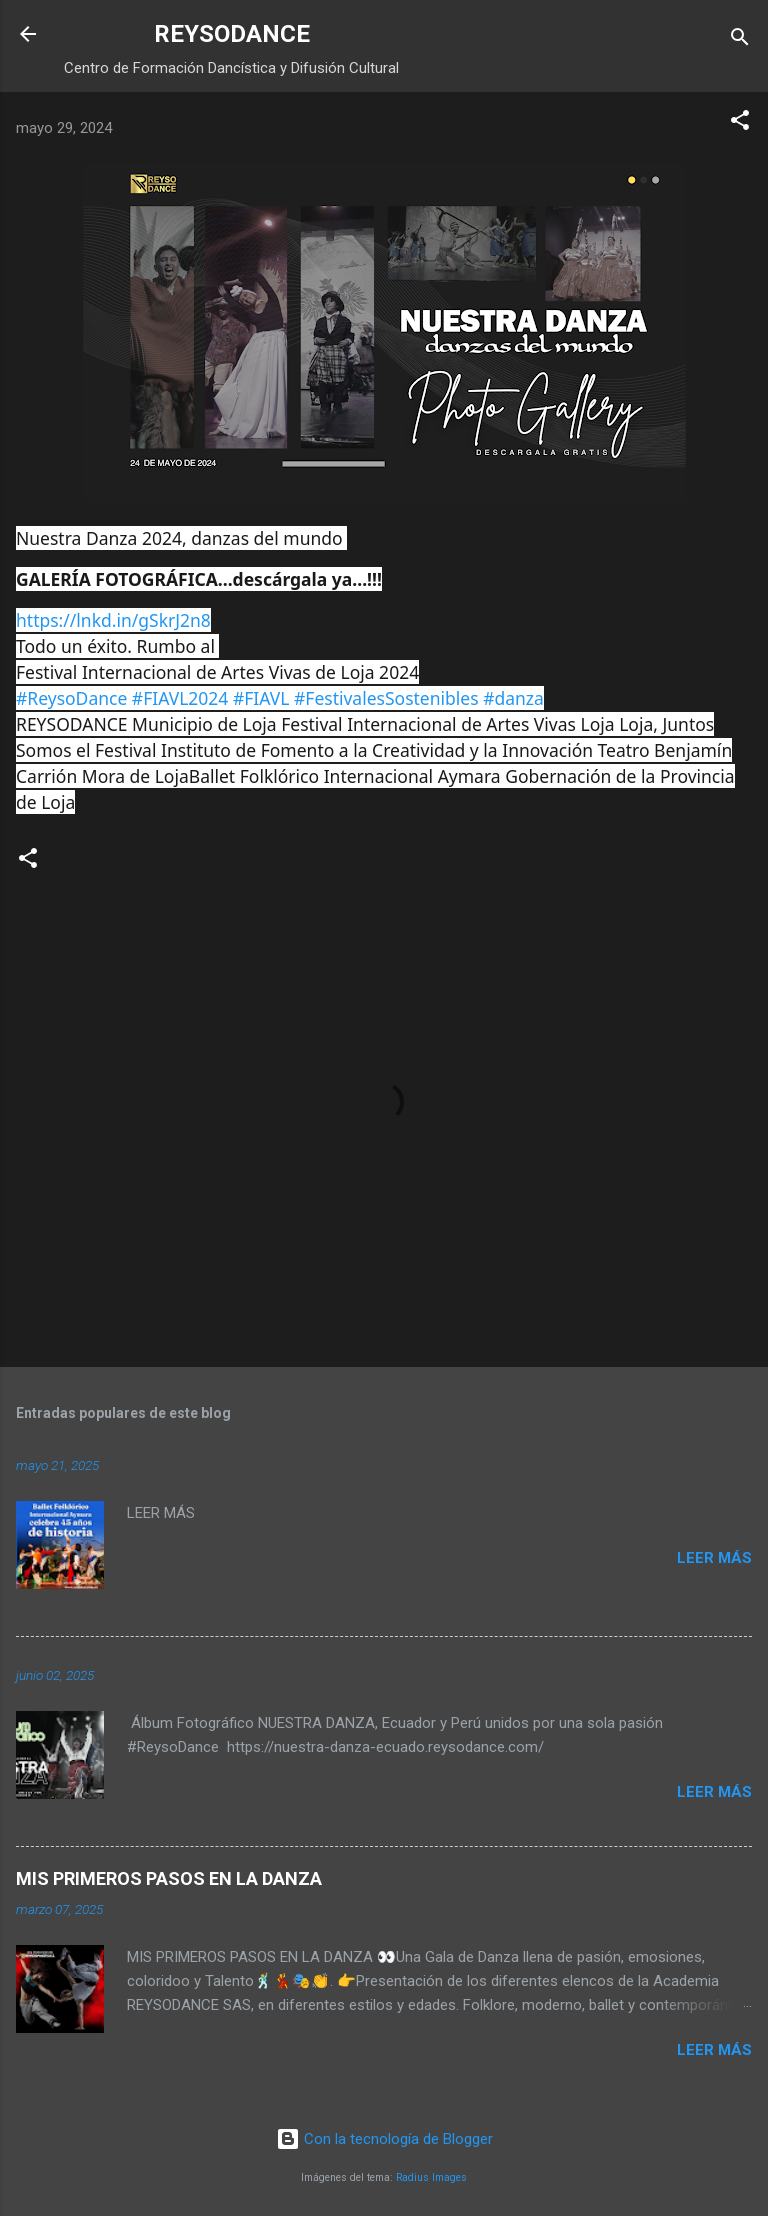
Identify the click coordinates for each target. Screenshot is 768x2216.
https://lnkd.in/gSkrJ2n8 (113, 620)
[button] (740, 123)
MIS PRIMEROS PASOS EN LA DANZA (169, 1878)
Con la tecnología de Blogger (384, 2139)
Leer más (714, 1558)
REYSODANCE (232, 34)
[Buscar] (740, 40)
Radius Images (431, 2177)
